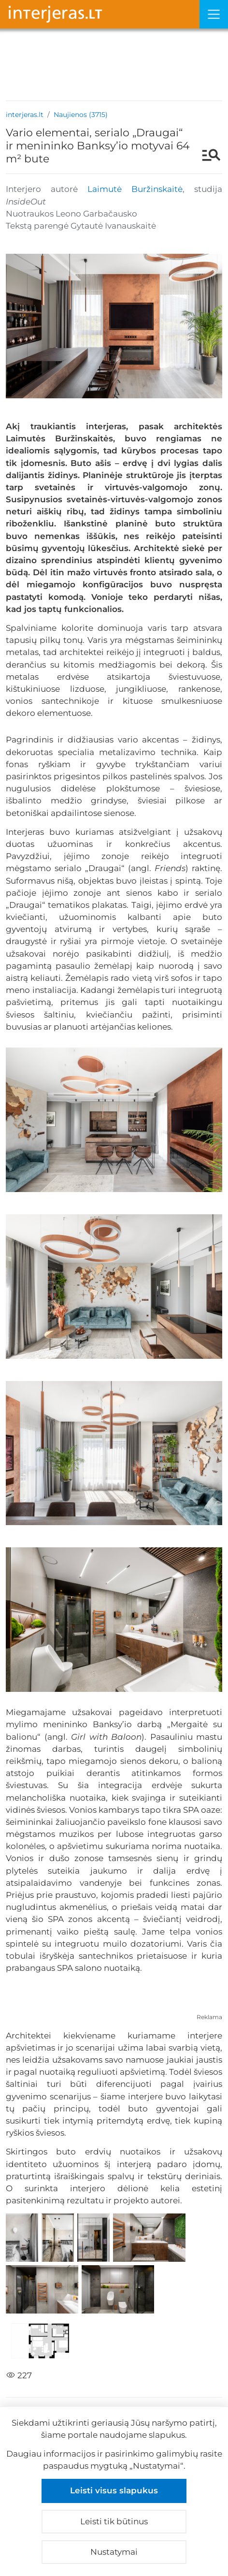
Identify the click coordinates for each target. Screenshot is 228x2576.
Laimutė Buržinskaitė (135, 189)
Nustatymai (114, 2552)
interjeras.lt (24, 114)
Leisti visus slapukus (114, 2490)
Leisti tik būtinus (114, 2521)
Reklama (209, 2017)
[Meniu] (214, 14)
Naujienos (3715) (81, 114)
